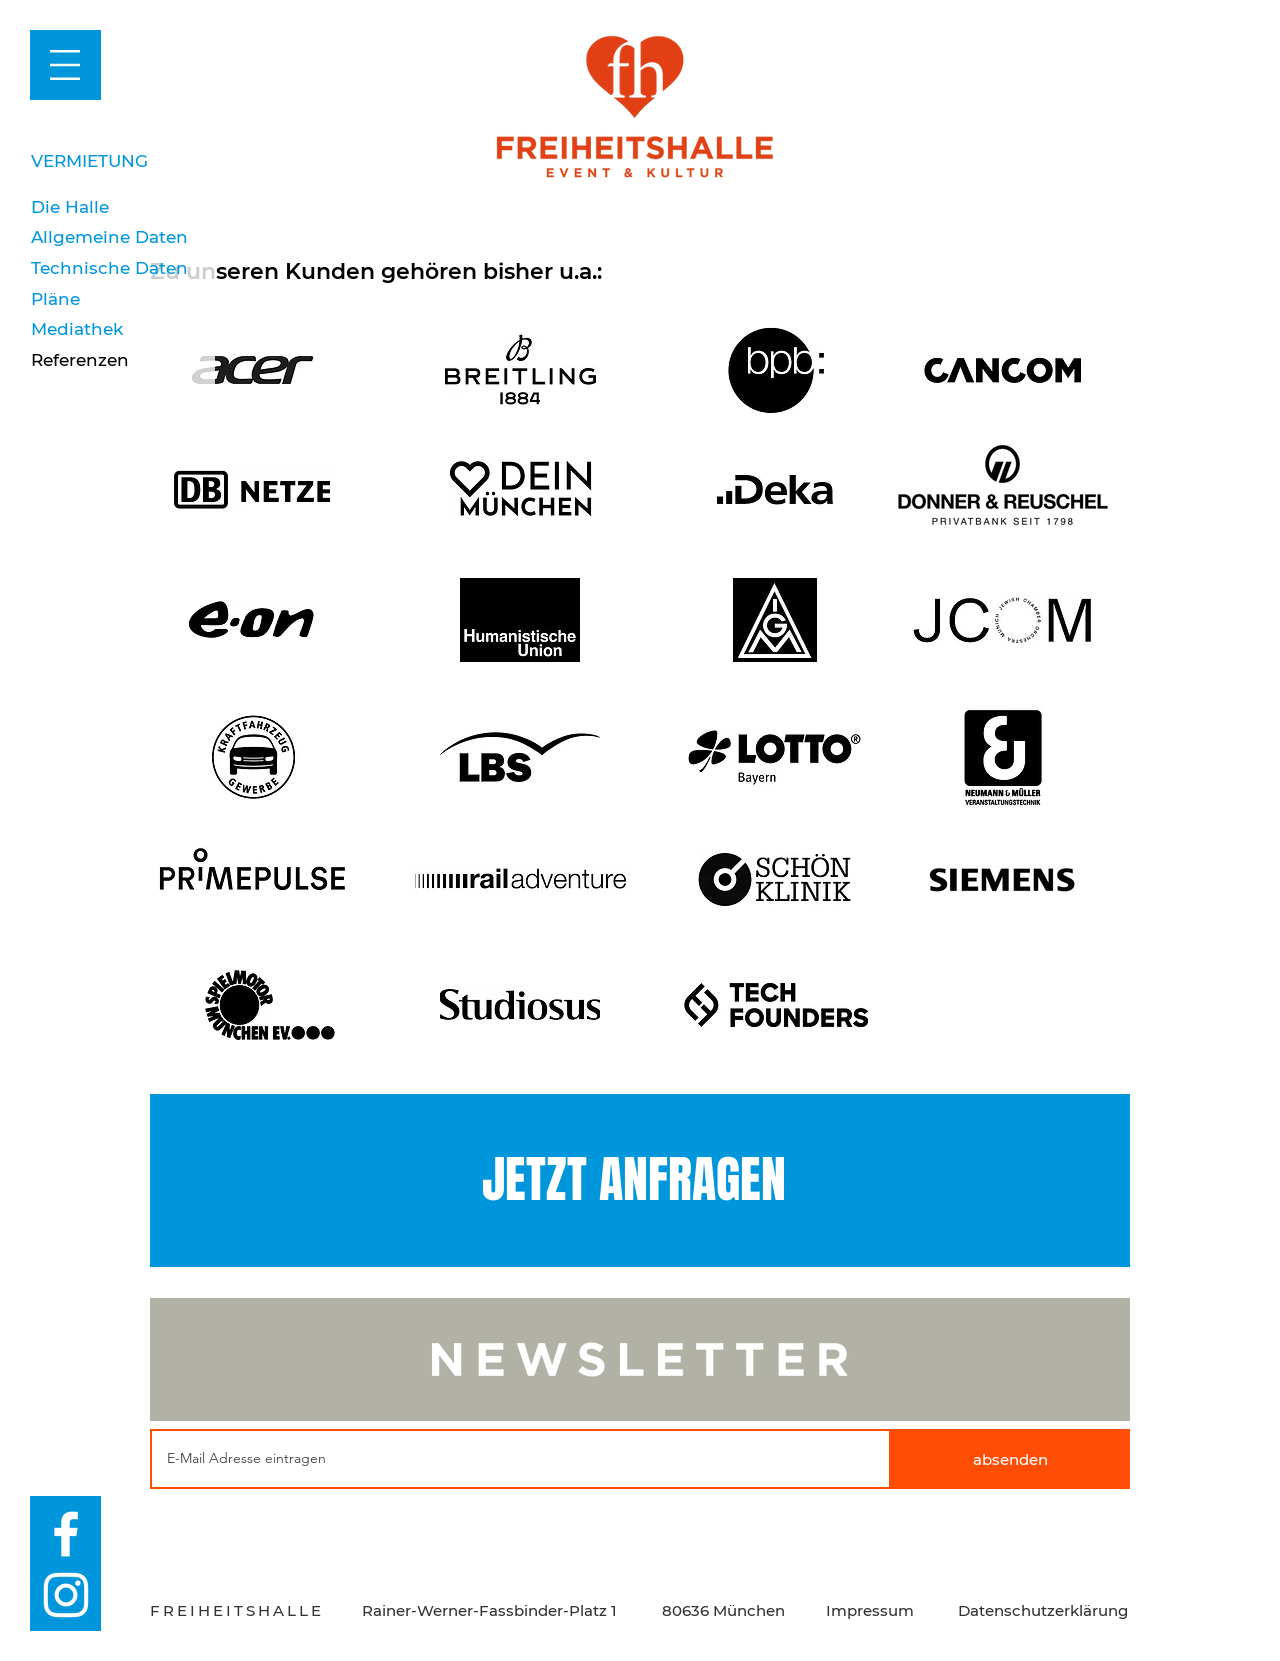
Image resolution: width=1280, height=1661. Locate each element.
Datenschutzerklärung (1043, 1610)
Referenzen (80, 360)
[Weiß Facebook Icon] (66, 1534)
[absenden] (1010, 1459)
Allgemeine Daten (109, 237)
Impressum (870, 1610)
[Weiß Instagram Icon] (66, 1595)
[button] (65, 65)
